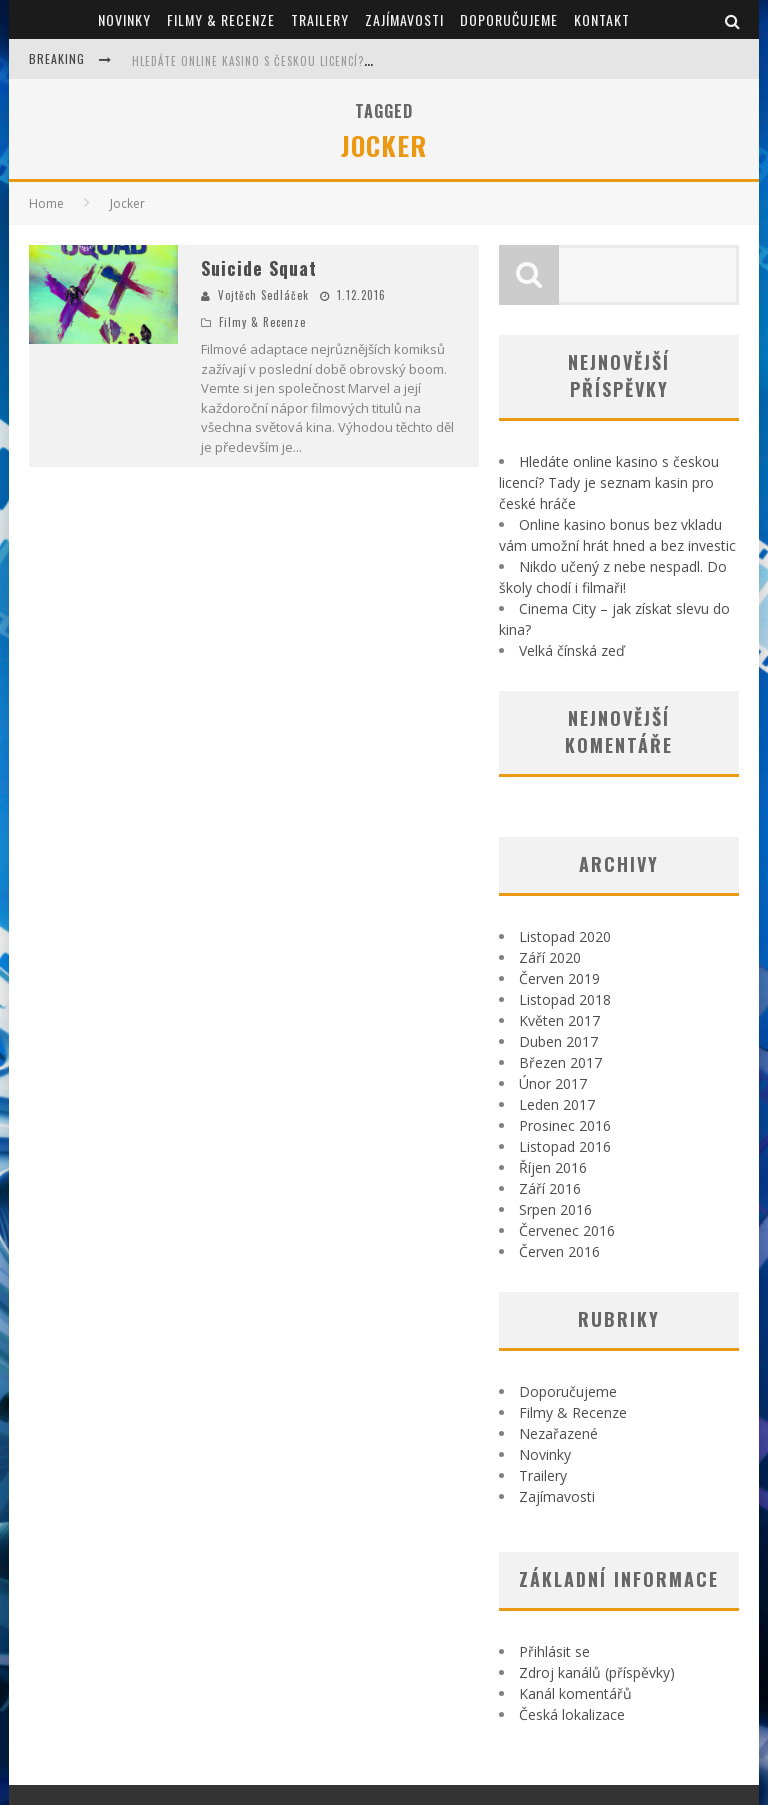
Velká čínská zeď (572, 650)
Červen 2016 (559, 1251)
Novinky (124, 19)
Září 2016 (550, 1188)
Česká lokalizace (572, 1714)
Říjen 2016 (553, 1167)
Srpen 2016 (555, 1209)
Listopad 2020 (565, 936)
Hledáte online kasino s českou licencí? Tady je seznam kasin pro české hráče (359, 61)
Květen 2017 (559, 1020)
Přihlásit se (554, 1651)
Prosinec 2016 (565, 1125)
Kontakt (602, 19)
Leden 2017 (557, 1104)
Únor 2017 (553, 1083)
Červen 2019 (559, 978)
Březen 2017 (560, 1062)
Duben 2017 (558, 1041)
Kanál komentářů (575, 1693)
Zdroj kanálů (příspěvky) (597, 1672)
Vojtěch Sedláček (263, 295)
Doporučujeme (509, 19)
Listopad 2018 (565, 999)
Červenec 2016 (567, 1230)
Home (46, 203)
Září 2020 (550, 957)
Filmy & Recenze (221, 19)
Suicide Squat (259, 268)
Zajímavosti (404, 19)
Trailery (320, 19)
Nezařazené (558, 1433)
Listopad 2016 (565, 1146)
